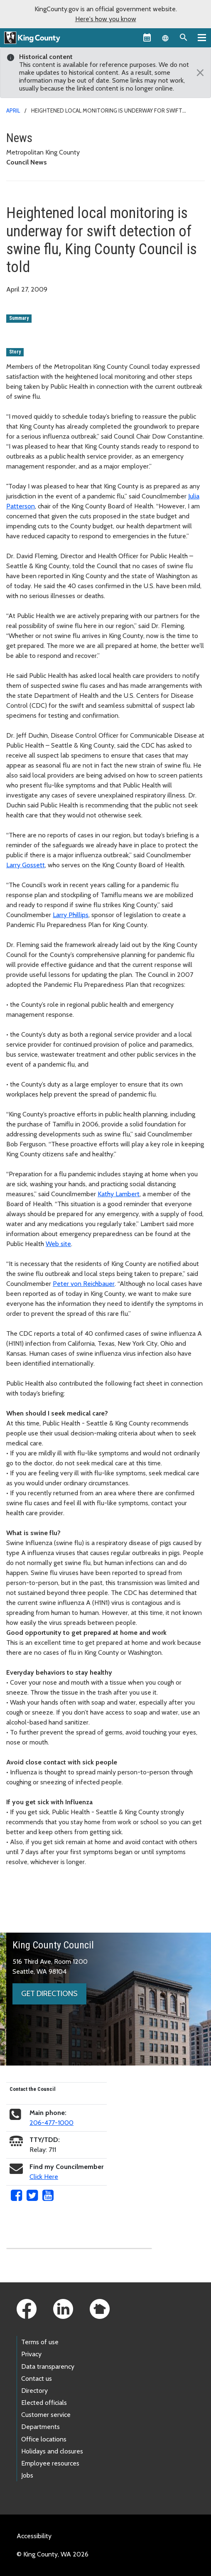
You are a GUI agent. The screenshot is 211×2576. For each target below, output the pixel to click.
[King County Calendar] (147, 37)
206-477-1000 (51, 2123)
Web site (58, 1244)
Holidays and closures (52, 2451)
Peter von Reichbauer (84, 1284)
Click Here (43, 2177)
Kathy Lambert (119, 1194)
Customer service (46, 2415)
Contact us (36, 2378)
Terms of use (40, 2342)
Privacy (31, 2354)
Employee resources (50, 2463)
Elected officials (44, 2403)
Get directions (49, 1993)
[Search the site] (183, 37)
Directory (34, 2390)
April (13, 110)
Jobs (27, 2475)
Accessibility (34, 2536)
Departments (40, 2427)
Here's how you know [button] (105, 19)
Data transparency (47, 2366)
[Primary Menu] (202, 37)
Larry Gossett (25, 865)
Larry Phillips (70, 915)
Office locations (43, 2439)
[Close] (198, 73)
